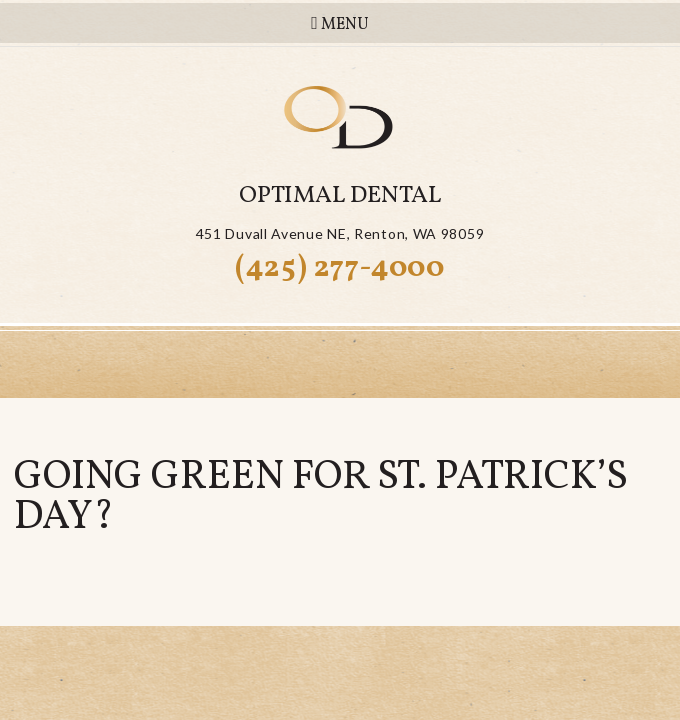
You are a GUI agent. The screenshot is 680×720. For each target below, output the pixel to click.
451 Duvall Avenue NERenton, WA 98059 (340, 234)
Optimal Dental (340, 196)
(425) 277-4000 (339, 268)
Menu (340, 24)
